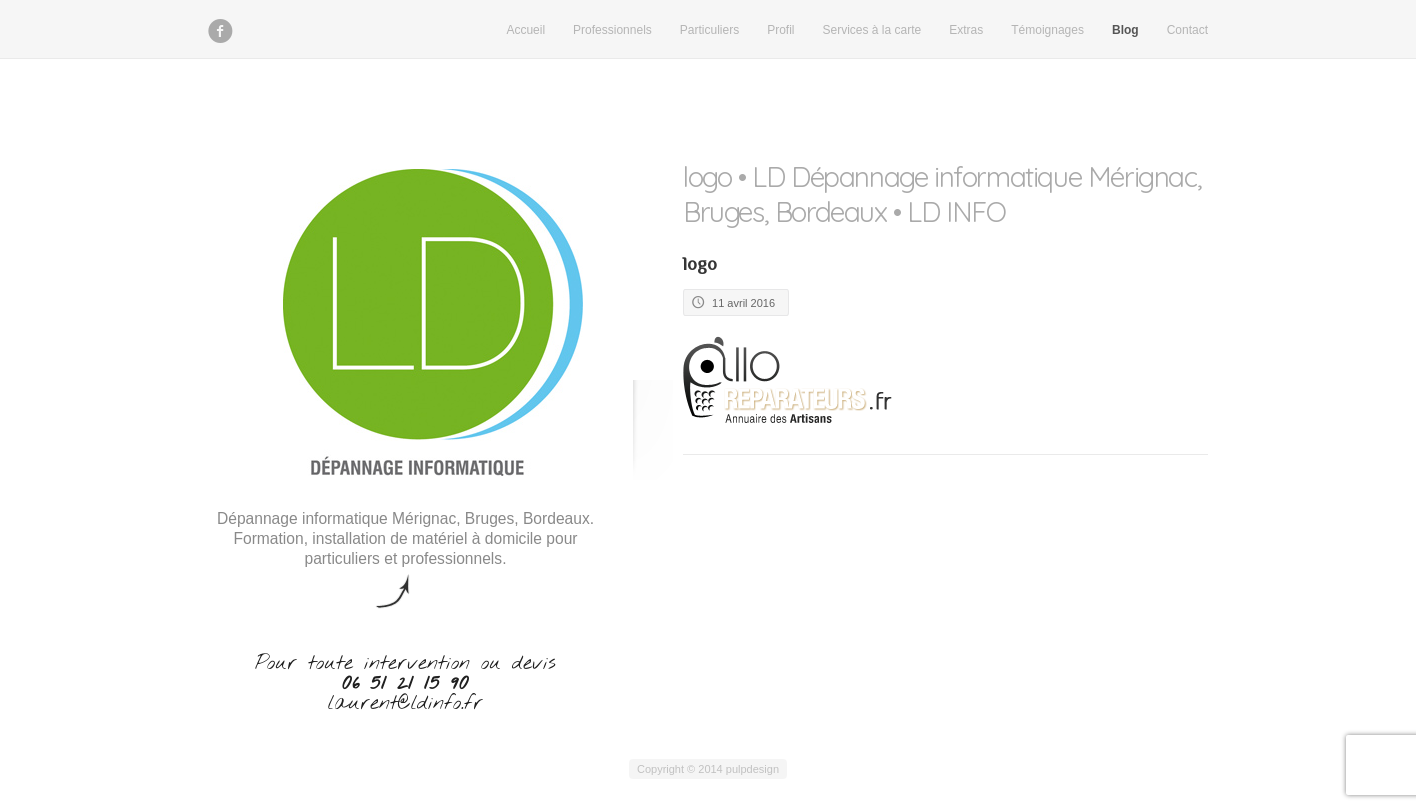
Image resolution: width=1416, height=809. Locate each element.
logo (700, 264)
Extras (966, 30)
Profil (780, 30)
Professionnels (612, 30)
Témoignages (1047, 30)
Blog (1125, 30)
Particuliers (709, 30)
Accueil (525, 30)
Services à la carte (872, 30)
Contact (1187, 30)
